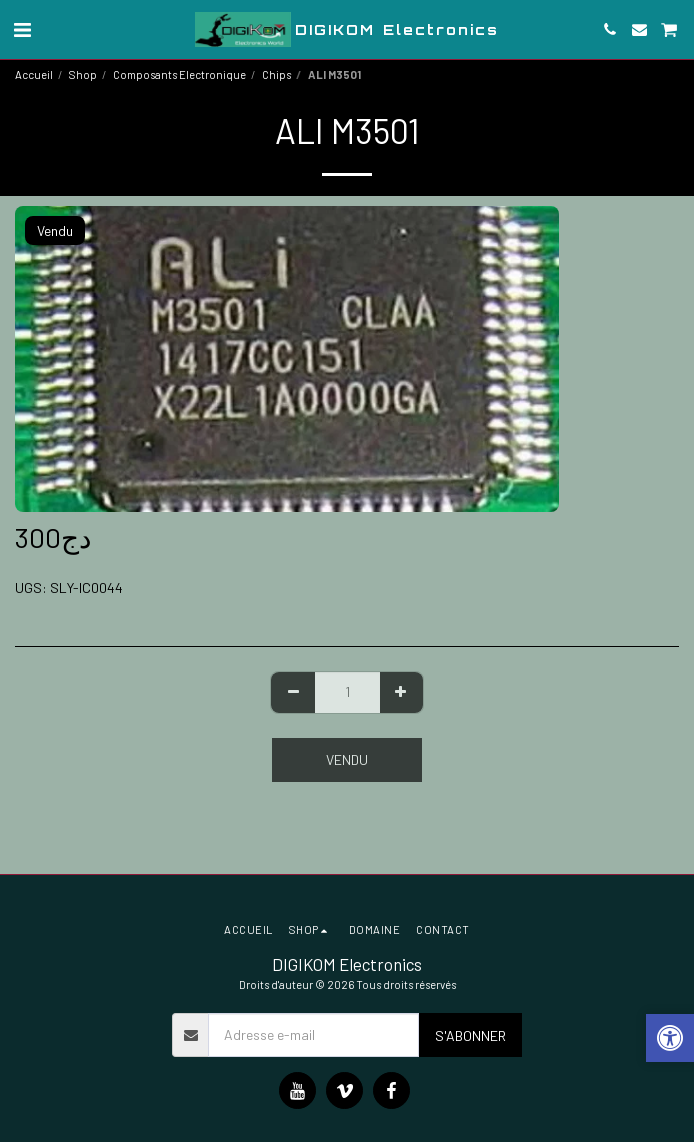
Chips (276, 74)
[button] (22, 29)
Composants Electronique (179, 74)
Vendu (347, 759)
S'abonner (470, 1035)
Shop (83, 74)
